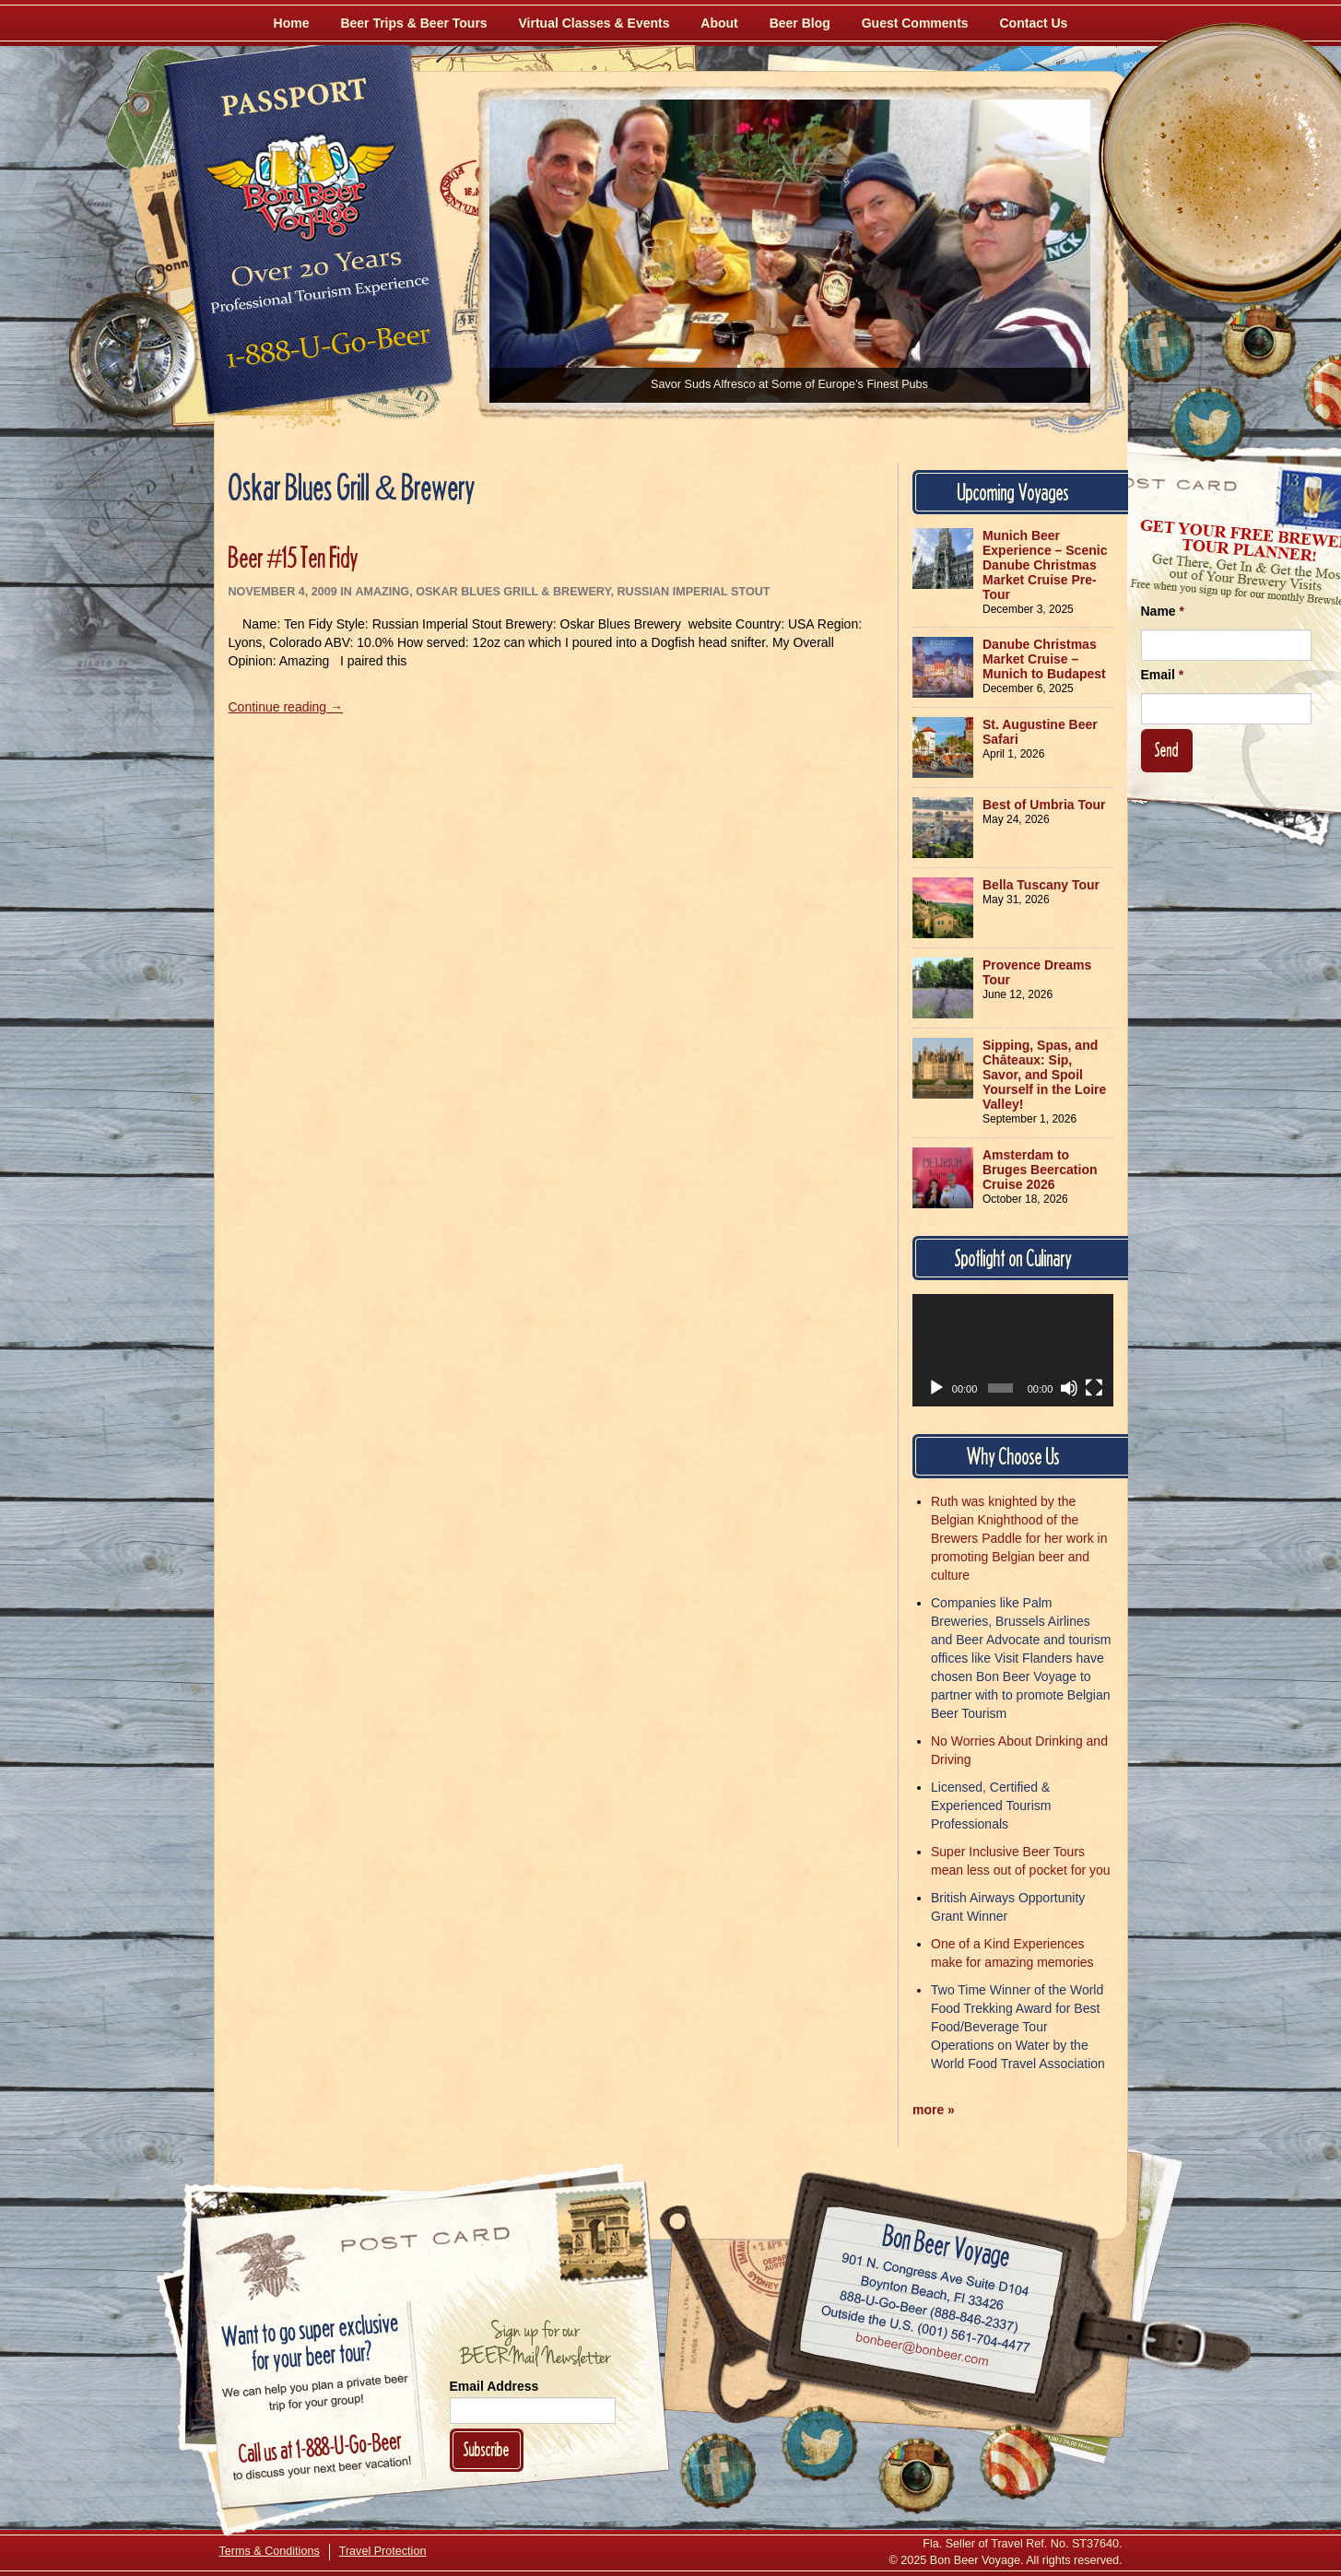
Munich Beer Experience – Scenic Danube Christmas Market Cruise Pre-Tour (1044, 565)
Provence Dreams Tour (1036, 972)
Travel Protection (383, 2551)
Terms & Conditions (269, 2551)
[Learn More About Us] (1017, 2461)
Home (292, 23)
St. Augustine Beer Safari (1040, 732)
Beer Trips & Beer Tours (413, 23)
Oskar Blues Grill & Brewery (513, 591)
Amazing (382, 591)
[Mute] (1069, 1388)
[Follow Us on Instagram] (1258, 341)
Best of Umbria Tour (1044, 804)
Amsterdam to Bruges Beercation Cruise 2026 (1039, 1169)
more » (933, 2109)
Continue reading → (286, 707)
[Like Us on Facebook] (1156, 345)
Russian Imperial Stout (693, 591)
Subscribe (487, 2449)
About (718, 23)
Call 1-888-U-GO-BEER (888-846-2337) (928, 2308)
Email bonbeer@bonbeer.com (920, 2352)
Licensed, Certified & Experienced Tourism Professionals (991, 1805)
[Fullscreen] (1094, 1388)
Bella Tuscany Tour (1041, 884)
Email (1162, 674)
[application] (1012, 1350)
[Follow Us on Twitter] (1207, 424)
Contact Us (1034, 23)
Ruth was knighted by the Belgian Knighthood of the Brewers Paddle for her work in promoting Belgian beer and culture (1019, 1538)
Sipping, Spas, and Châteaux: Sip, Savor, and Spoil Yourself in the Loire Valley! (1044, 1075)
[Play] (936, 1388)
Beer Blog (800, 23)
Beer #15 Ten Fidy (294, 557)
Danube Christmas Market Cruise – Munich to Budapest (1044, 659)
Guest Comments (915, 23)
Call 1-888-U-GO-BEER (325, 352)
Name (1162, 611)
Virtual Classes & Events (594, 23)
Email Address (494, 2386)
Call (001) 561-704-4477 (925, 2330)
